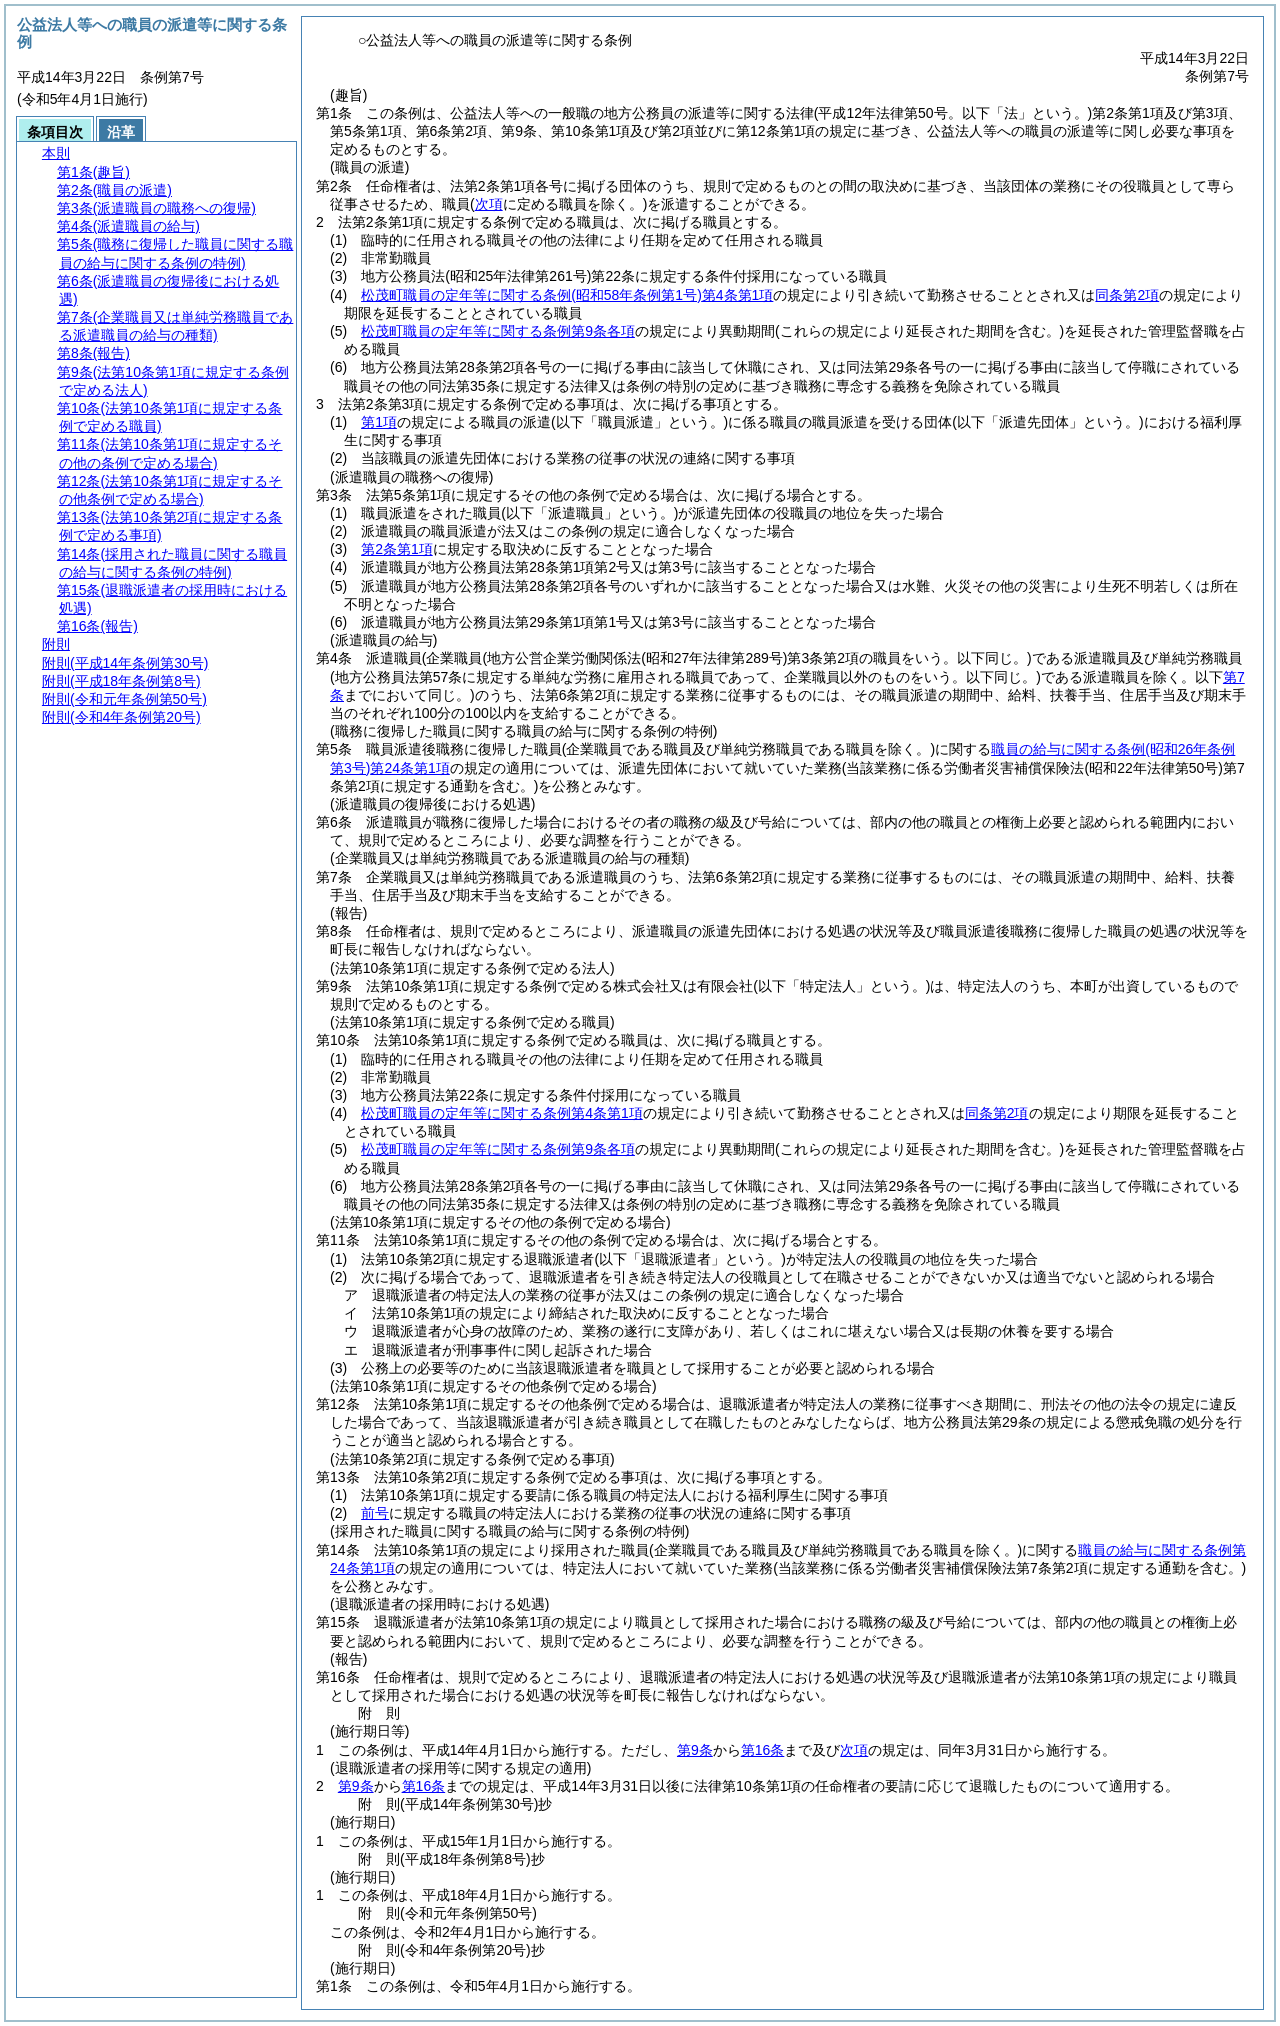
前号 (375, 1513)
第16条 (763, 1750)
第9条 (695, 1750)
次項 (854, 1750)
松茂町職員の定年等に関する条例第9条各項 (498, 331)
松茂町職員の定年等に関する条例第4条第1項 (567, 295)
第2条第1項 (397, 549)
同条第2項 (1127, 295)
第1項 (379, 422)
